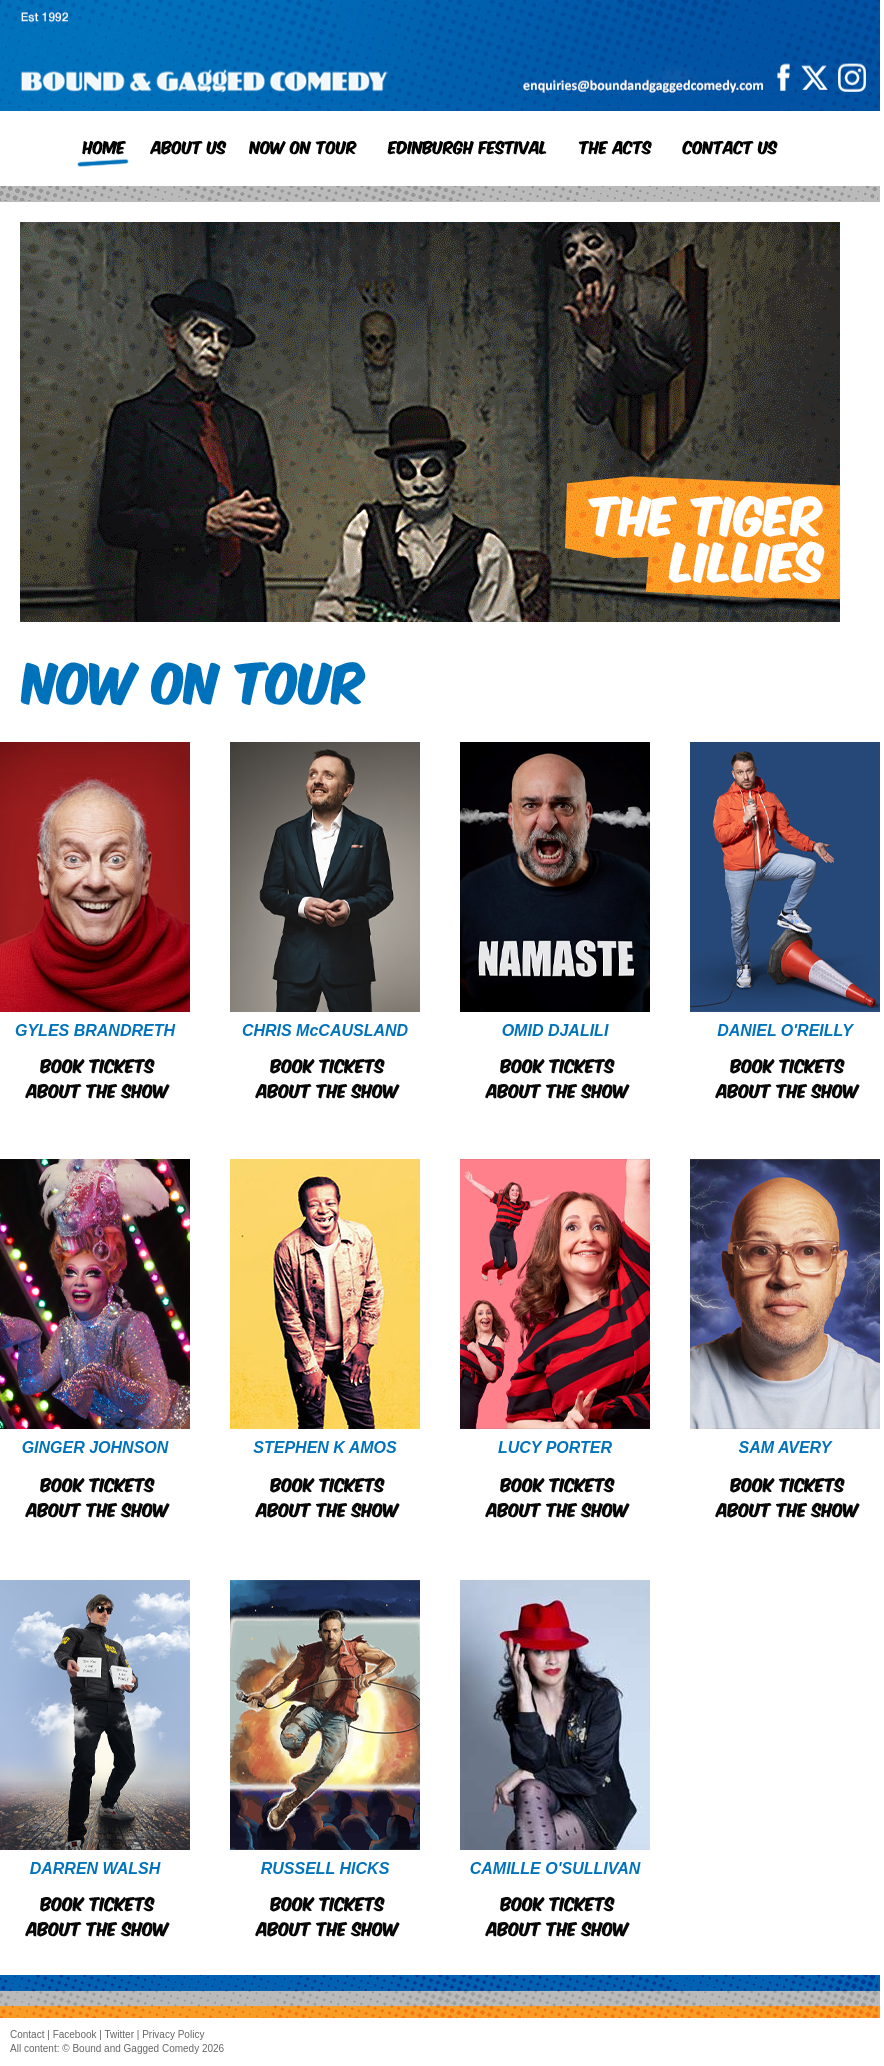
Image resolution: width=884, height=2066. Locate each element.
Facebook (75, 2034)
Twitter (119, 2034)
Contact (27, 2034)
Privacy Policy (173, 2034)
